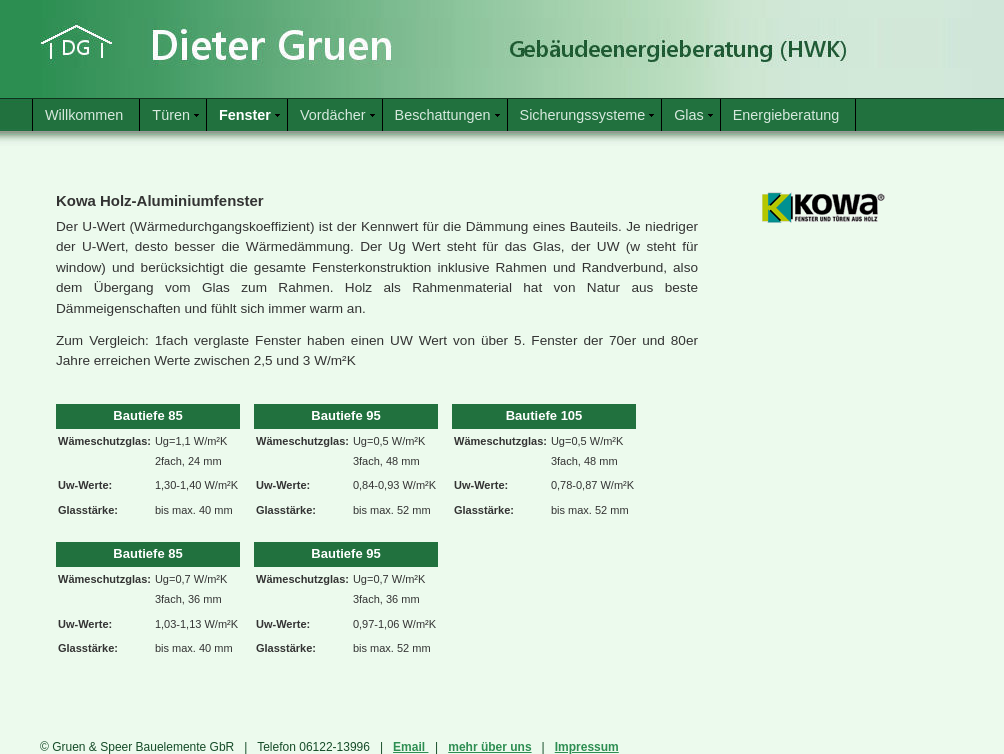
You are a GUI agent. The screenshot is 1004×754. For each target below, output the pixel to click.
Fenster (245, 115)
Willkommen (84, 115)
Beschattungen (443, 115)
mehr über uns (489, 747)
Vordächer (333, 115)
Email (410, 747)
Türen (171, 115)
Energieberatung (786, 115)
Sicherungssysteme (583, 115)
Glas (689, 115)
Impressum (587, 747)
